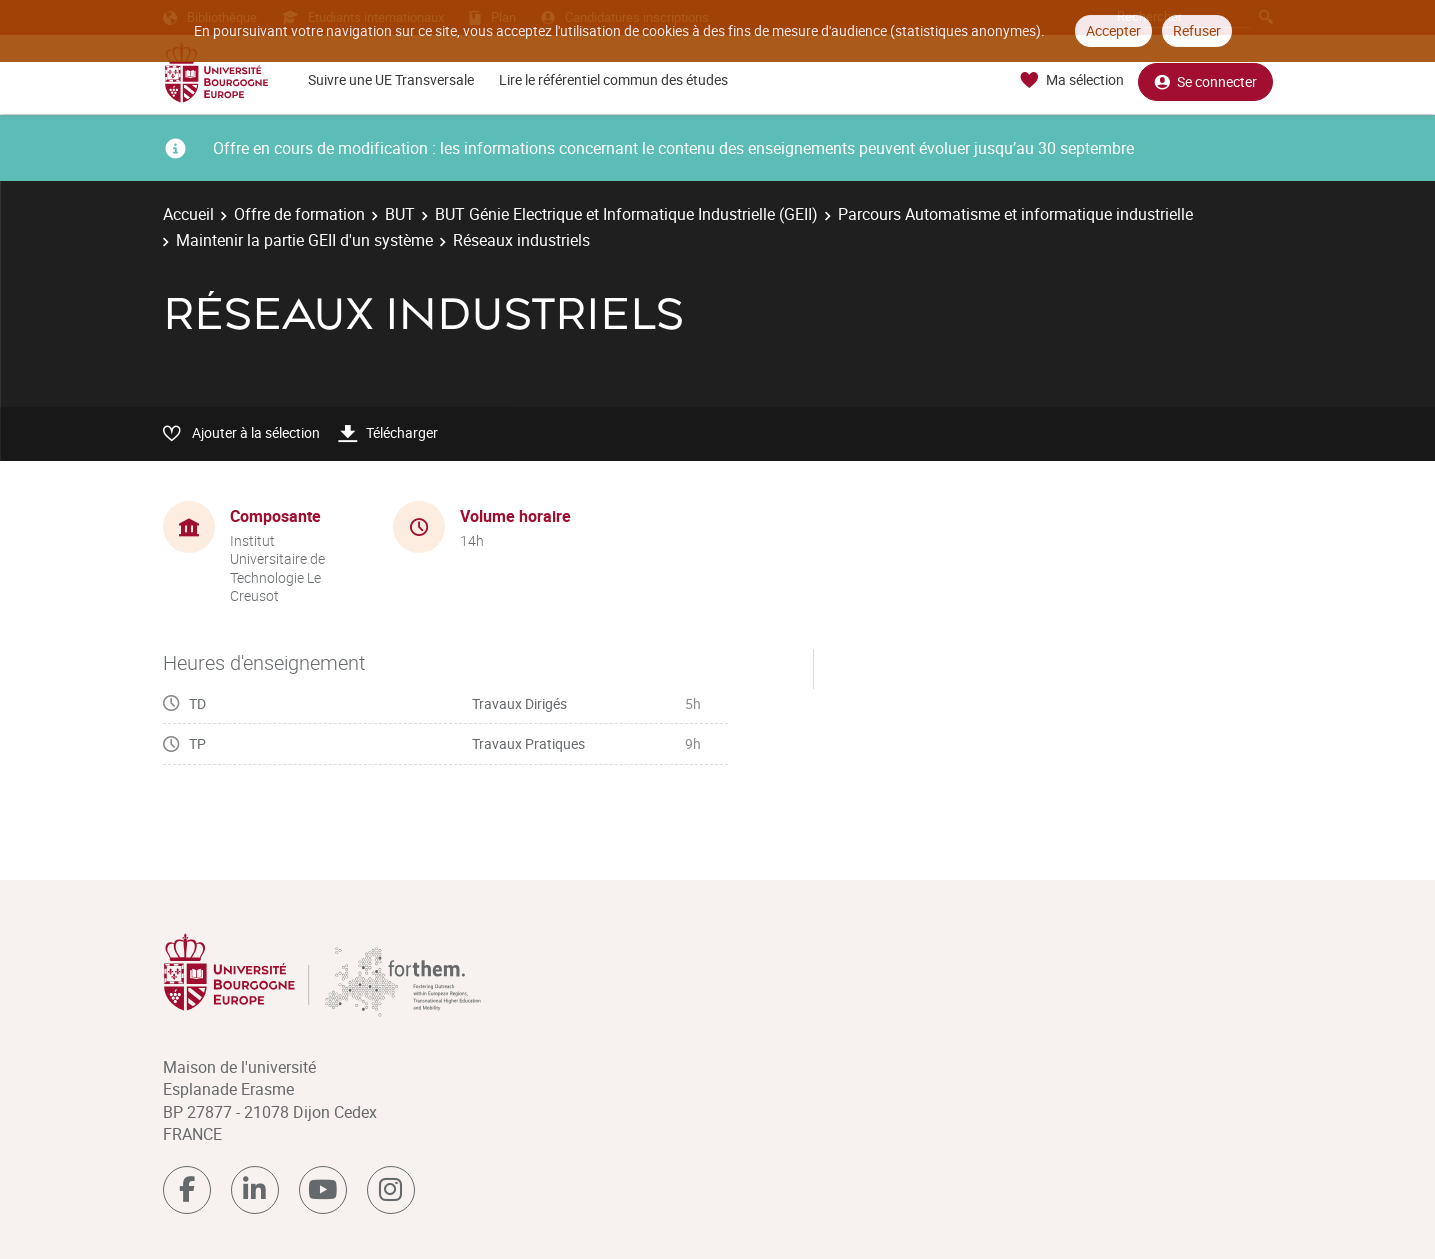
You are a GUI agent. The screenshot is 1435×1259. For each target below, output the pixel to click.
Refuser (1197, 30)
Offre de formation (299, 214)
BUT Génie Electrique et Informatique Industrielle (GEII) (626, 214)
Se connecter (1205, 80)
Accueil (188, 214)
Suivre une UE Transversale (391, 79)
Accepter (1113, 30)
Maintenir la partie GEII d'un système (304, 240)
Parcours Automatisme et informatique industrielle (1015, 214)
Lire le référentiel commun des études (613, 79)
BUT (400, 214)
